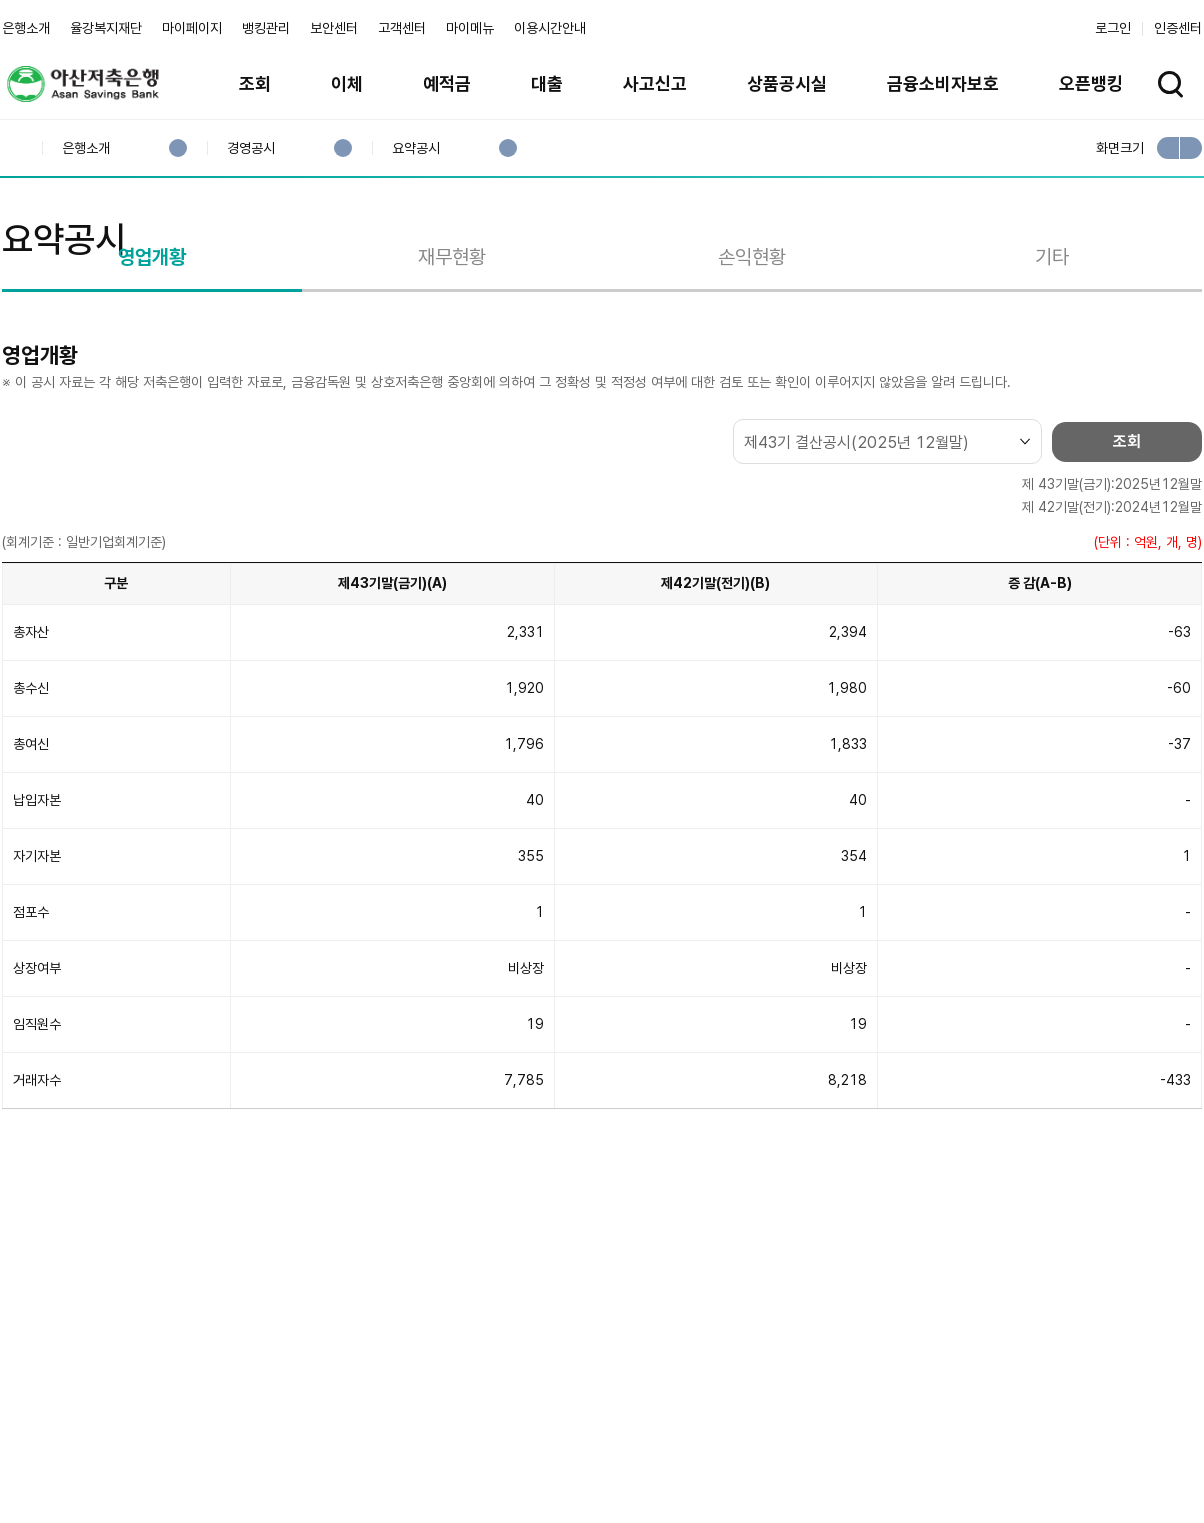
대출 (547, 83)
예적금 (447, 83)
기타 (1052, 353)
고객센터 (402, 28)
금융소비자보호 (943, 83)
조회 (255, 83)
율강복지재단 (106, 28)
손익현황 (752, 353)
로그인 (1113, 28)
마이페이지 (192, 28)
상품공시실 (787, 83)
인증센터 (1178, 28)
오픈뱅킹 (1091, 83)
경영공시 (250, 148)
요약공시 (415, 148)
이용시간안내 (550, 28)
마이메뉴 (470, 28)
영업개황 (152, 353)
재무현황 (452, 353)
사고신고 (655, 83)
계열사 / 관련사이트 (1017, 1455)
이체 (347, 83)
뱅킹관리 (266, 28)
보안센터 (334, 28)
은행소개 (26, 28)
